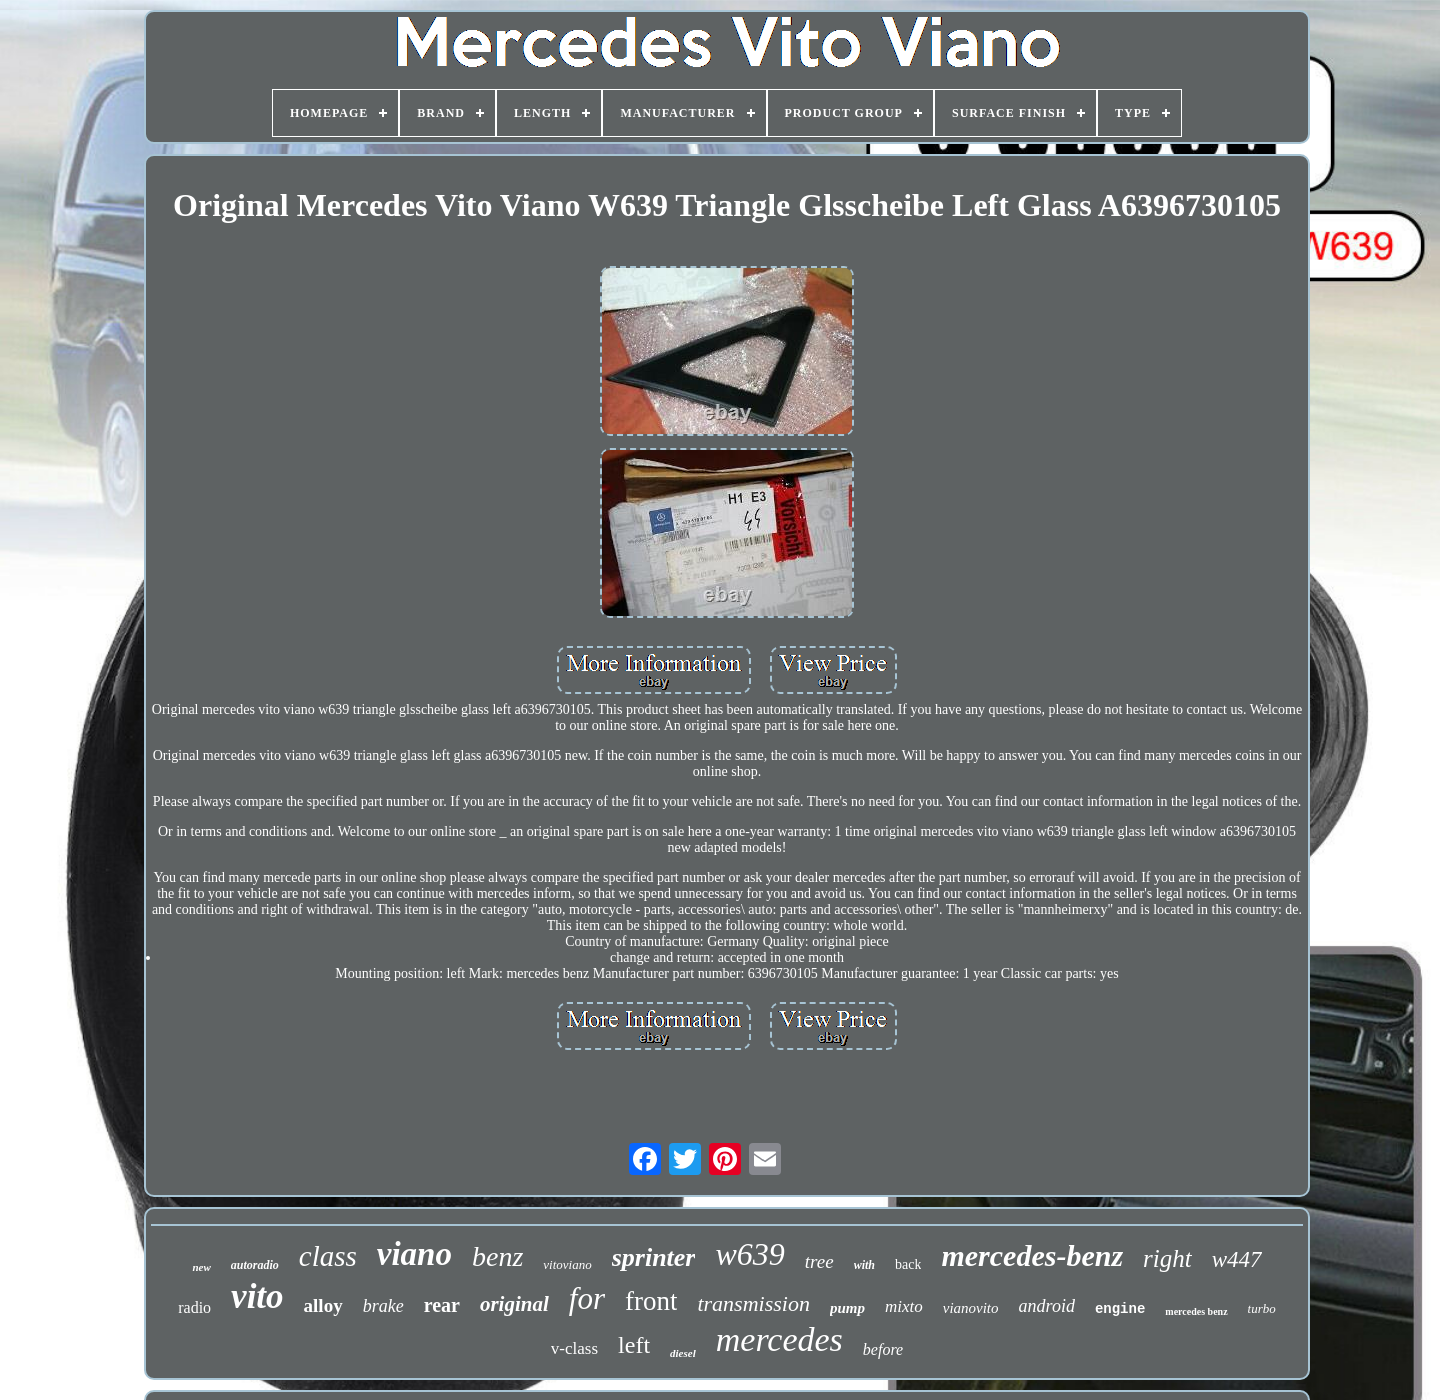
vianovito (971, 1308)
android (1047, 1306)
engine (1120, 1309)
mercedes (779, 1339)
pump (847, 1308)
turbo (1262, 1308)
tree (819, 1261)
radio (194, 1307)
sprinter (654, 1257)
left (634, 1345)
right (1167, 1258)
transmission (753, 1303)
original (514, 1304)
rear (442, 1305)
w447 (1237, 1259)
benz (497, 1256)
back (908, 1264)
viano (414, 1254)
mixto (904, 1306)
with (864, 1265)
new (201, 1267)
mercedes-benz (1032, 1255)
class (328, 1256)
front (651, 1301)
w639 (749, 1254)
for (587, 1298)
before (883, 1349)
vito (257, 1296)
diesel (683, 1353)
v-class (574, 1348)
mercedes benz (1196, 1311)
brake (383, 1306)
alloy (323, 1305)
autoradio (255, 1265)
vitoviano (567, 1264)
